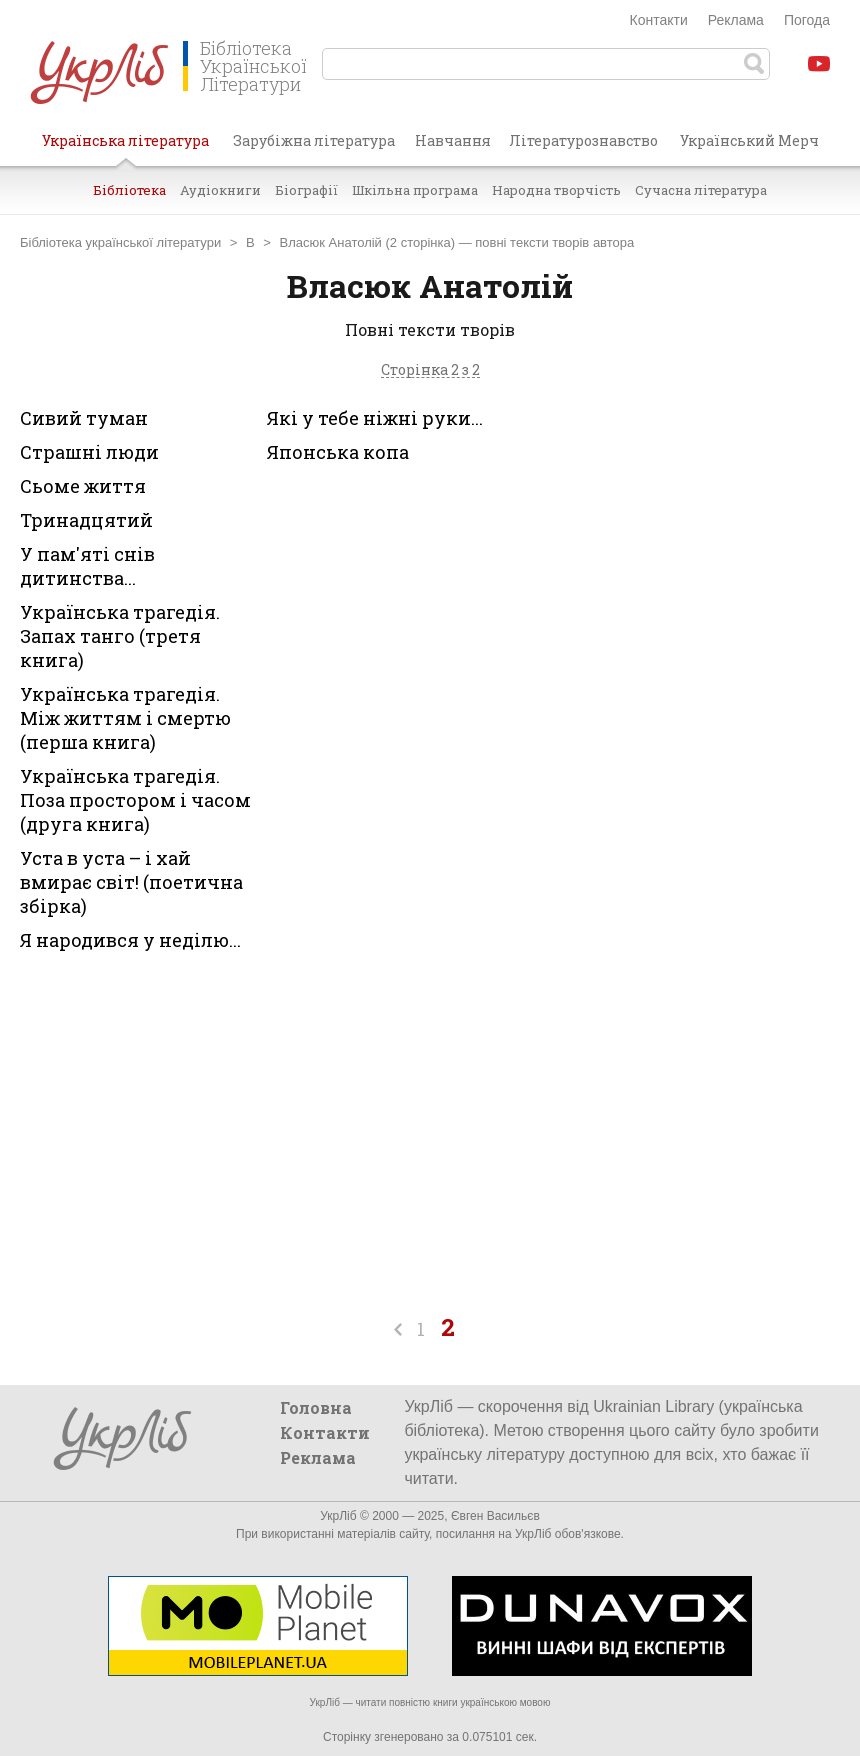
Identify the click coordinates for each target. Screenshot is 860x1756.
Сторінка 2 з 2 (430, 370)
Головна (316, 1407)
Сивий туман (84, 418)
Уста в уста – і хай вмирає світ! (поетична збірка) (131, 882)
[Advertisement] (700, 561)
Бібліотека (129, 190)
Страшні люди (89, 452)
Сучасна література (701, 190)
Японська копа (338, 452)
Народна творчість (556, 190)
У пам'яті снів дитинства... (87, 566)
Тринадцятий (86, 520)
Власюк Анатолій (331, 242)
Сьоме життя (83, 486)
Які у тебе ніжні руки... (375, 418)
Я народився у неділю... (130, 940)
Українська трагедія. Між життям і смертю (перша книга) (125, 718)
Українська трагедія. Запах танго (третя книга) (120, 636)
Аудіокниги (220, 190)
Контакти (659, 20)
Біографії (306, 190)
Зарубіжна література (314, 140)
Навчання (453, 140)
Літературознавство (583, 140)
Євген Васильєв (495, 1516)
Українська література (125, 148)
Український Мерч (749, 140)
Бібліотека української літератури (120, 242)
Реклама (736, 20)
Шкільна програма (415, 190)
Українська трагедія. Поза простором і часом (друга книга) (135, 800)
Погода (807, 20)
